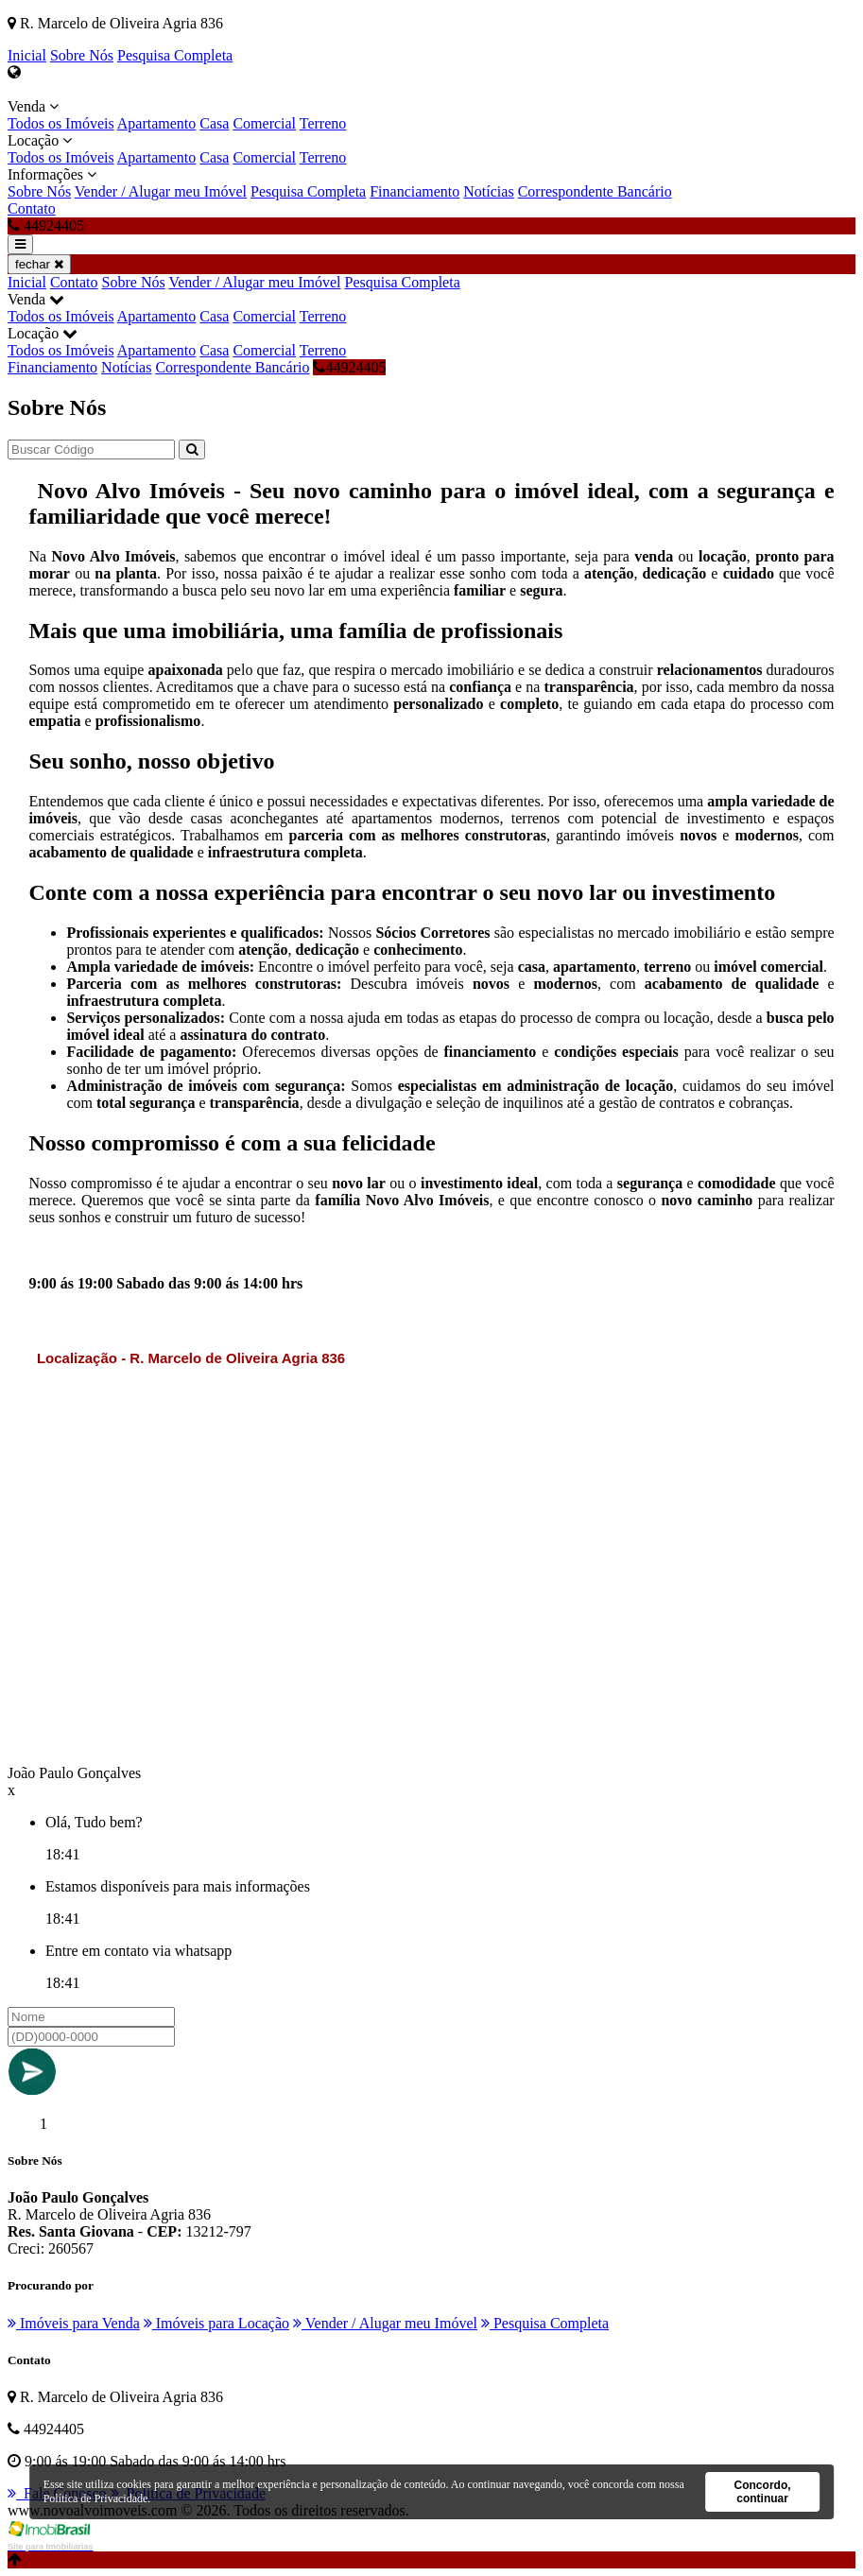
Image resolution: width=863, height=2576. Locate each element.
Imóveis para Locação (216, 2323)
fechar (39, 264)
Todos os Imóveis (61, 123)
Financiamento (414, 191)
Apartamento (157, 123)
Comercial (264, 123)
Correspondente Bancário (595, 191)
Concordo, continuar (762, 2492)
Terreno (323, 123)
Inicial (27, 55)
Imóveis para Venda (74, 2323)
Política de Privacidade (95, 2498)
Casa (214, 123)
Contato (32, 208)
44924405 (349, 367)
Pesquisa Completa (175, 55)
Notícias (488, 191)
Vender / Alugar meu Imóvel (161, 191)
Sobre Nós (81, 55)
